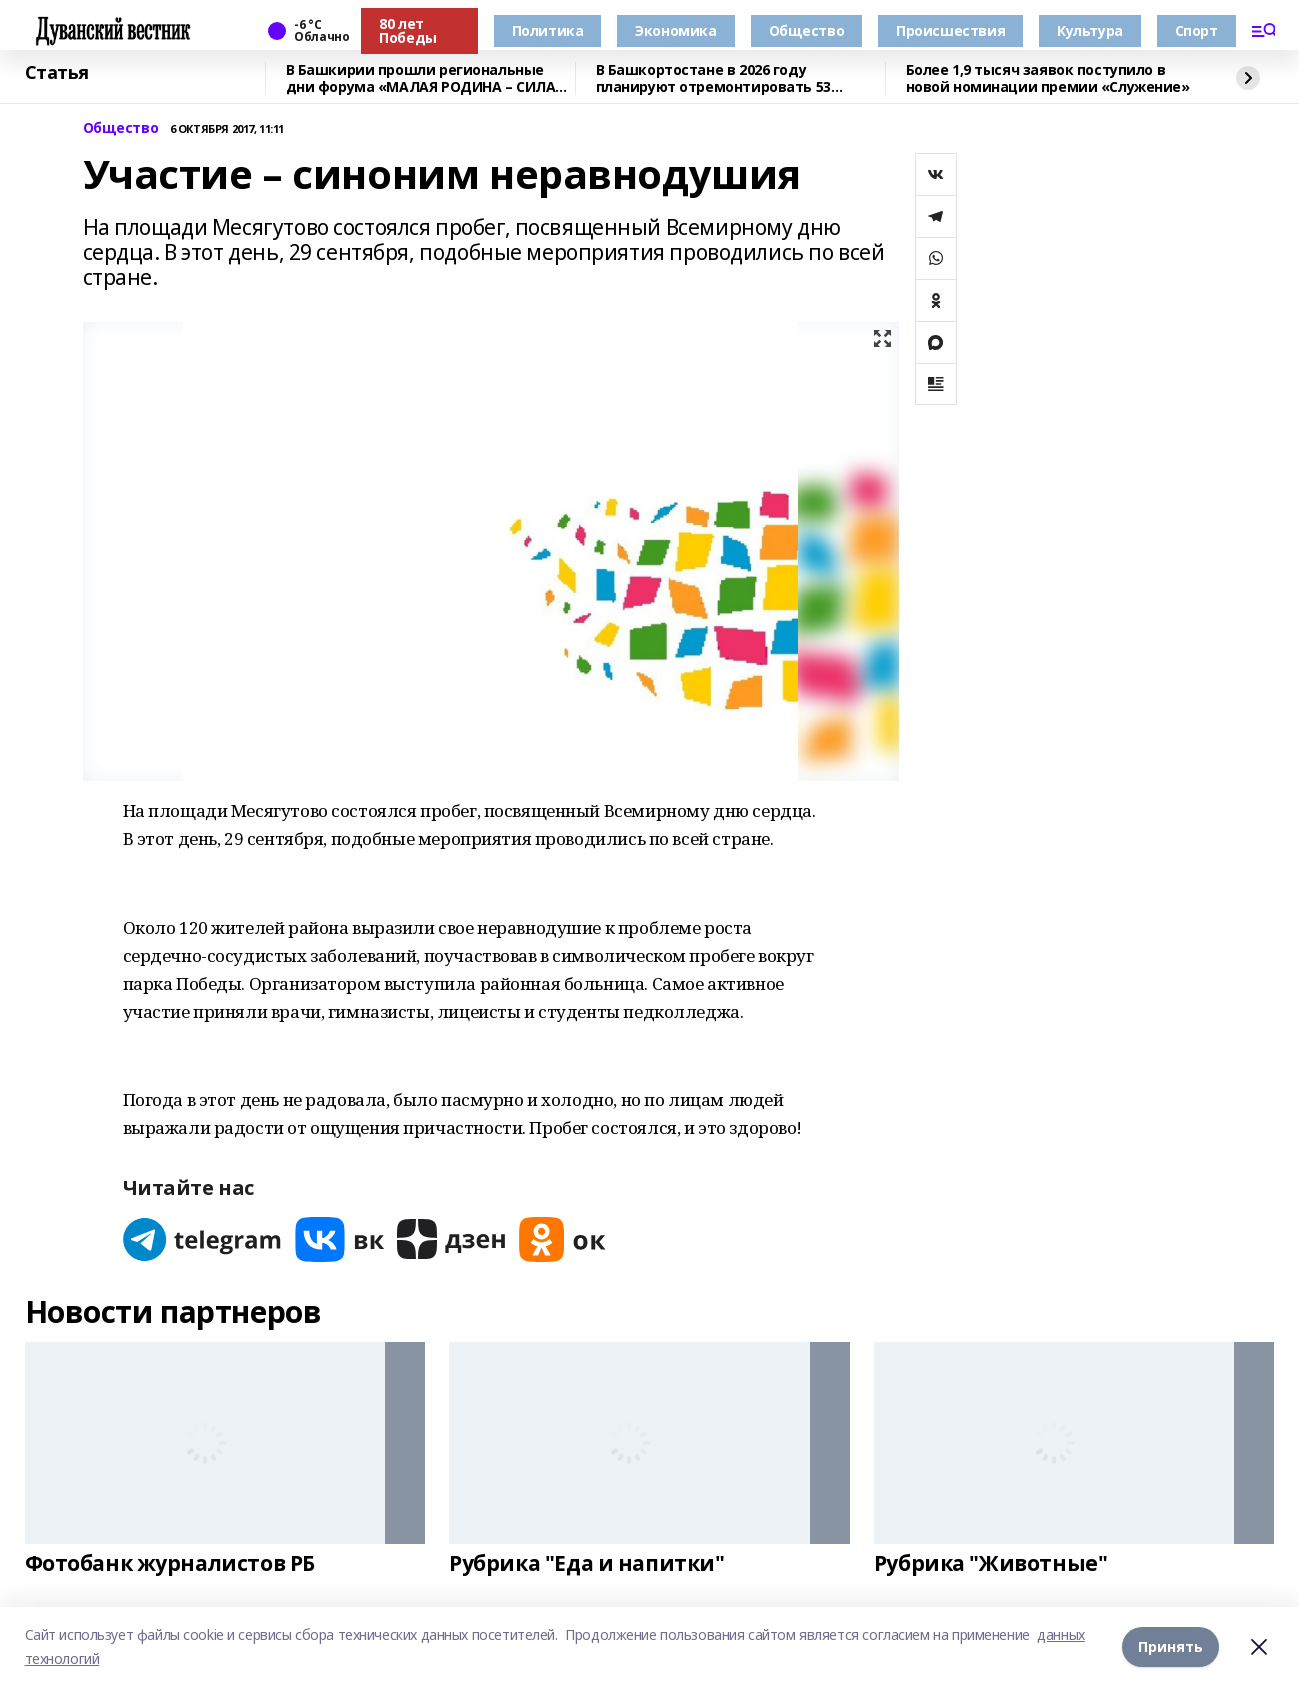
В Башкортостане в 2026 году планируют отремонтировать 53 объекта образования (713, 78)
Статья (57, 73)
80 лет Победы (407, 30)
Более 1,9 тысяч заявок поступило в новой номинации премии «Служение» (1048, 78)
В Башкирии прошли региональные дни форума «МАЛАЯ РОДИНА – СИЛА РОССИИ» (421, 78)
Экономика (675, 30)
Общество (807, 30)
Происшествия (950, 30)
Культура (1090, 30)
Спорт (1196, 30)
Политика (548, 30)
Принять (1170, 1646)
